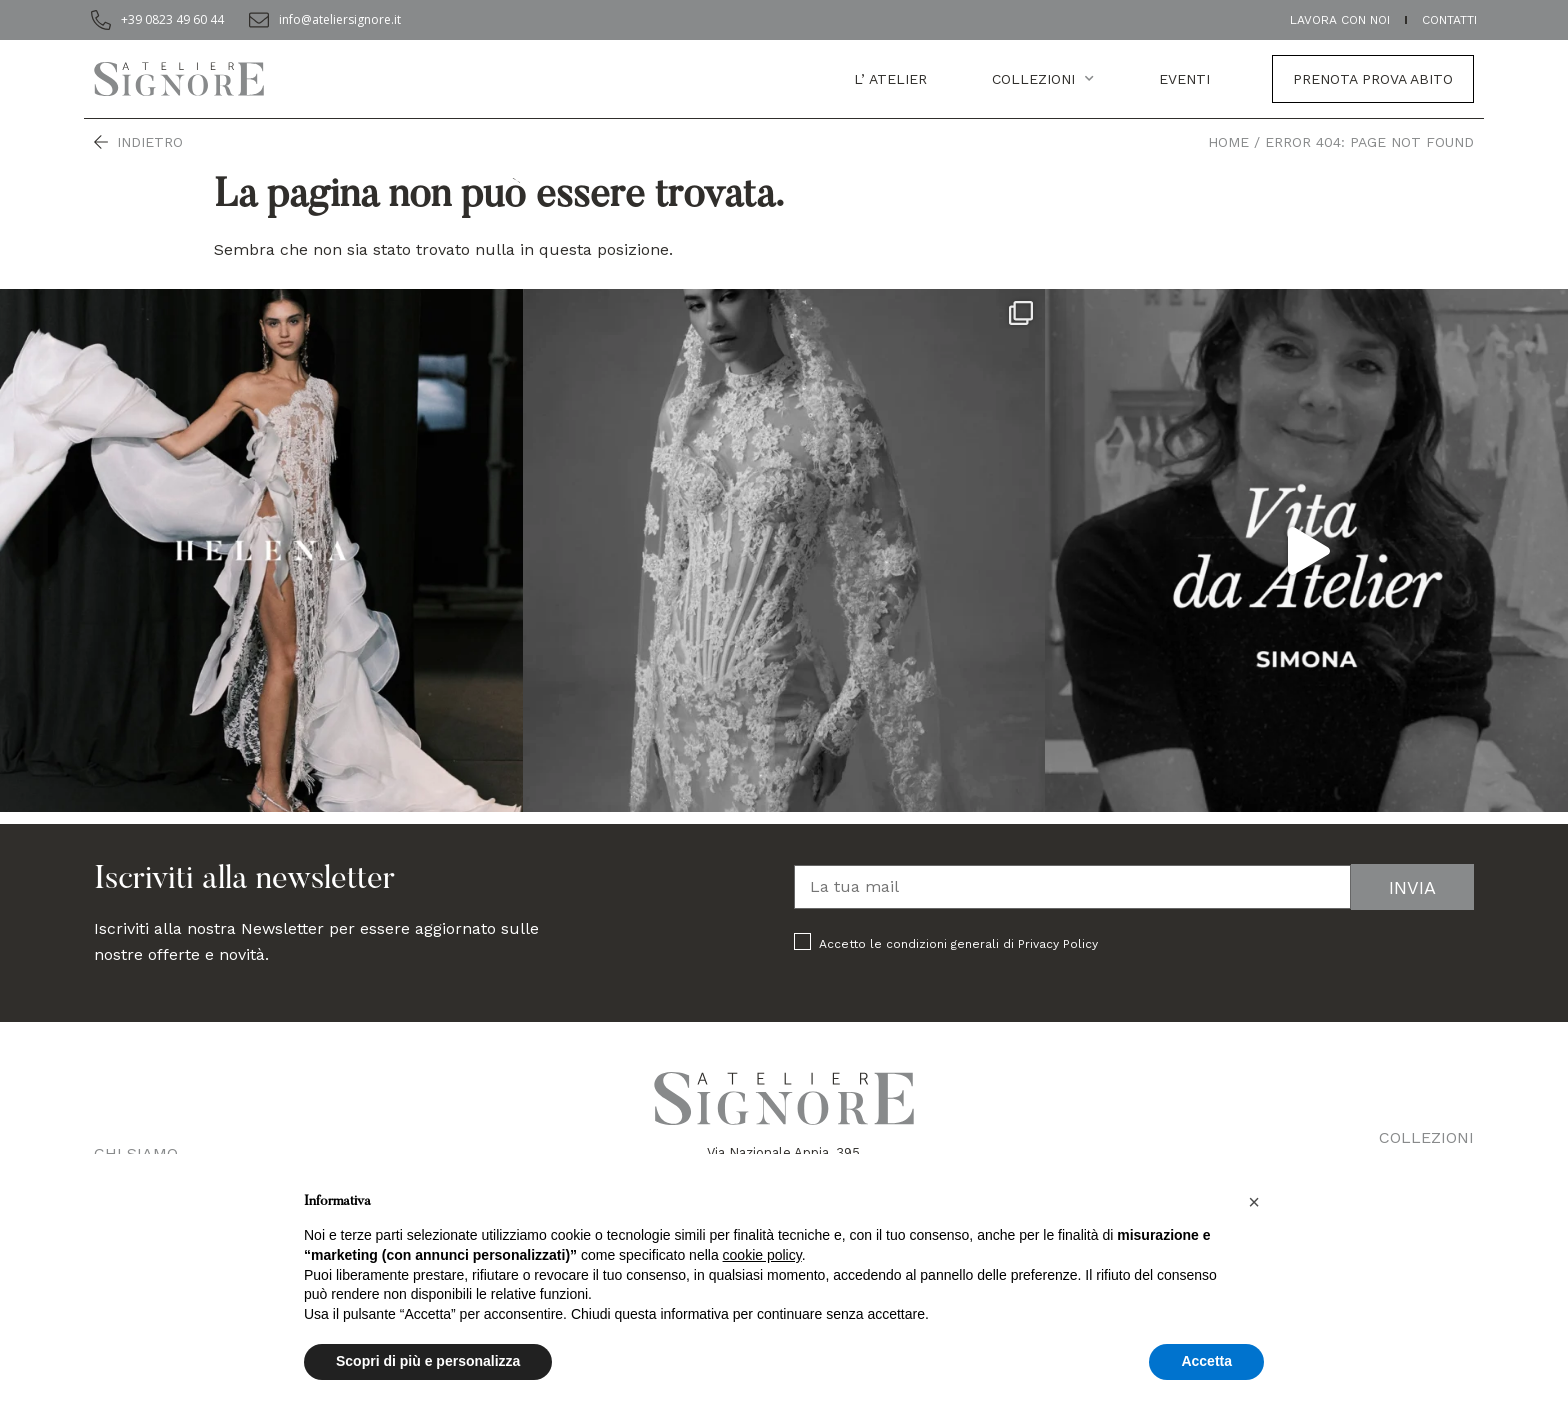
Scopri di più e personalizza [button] (428, 1361)
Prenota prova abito (1373, 79)
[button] (1254, 1202)
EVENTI (1184, 79)
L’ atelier (890, 79)
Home (1228, 142)
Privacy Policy (1058, 944)
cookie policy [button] (762, 1255)
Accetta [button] (1206, 1361)
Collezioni (1043, 79)
